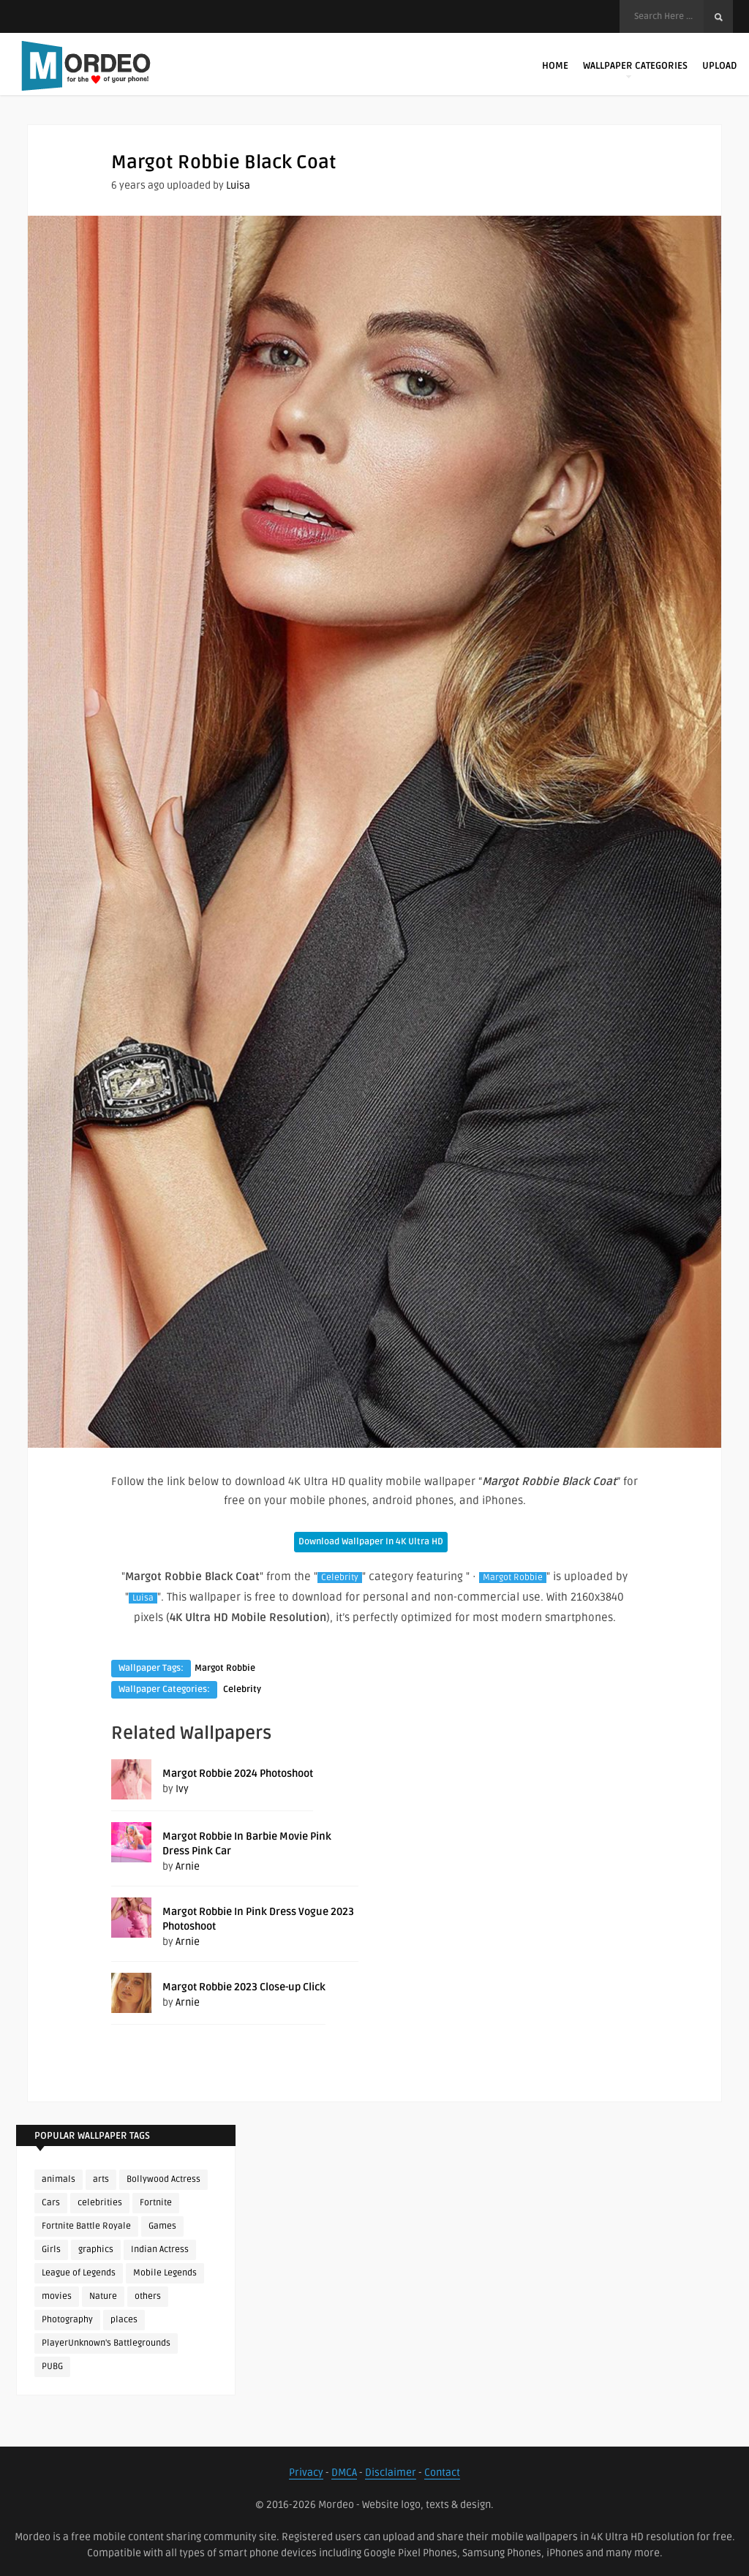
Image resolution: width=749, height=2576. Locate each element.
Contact (442, 2472)
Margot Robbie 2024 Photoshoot (237, 1773)
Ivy (182, 1789)
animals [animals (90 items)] (58, 2179)
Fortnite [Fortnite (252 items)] (156, 2202)
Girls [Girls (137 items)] (51, 2249)
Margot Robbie (513, 1577)
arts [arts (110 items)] (101, 2179)
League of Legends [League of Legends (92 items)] (79, 2272)
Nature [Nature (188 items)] (103, 2296)
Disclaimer (390, 2472)
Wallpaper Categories (635, 69)
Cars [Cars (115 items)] (51, 2202)
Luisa (238, 185)
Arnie (188, 1866)
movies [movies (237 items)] (57, 2296)
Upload (719, 66)
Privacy (306, 2472)
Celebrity (339, 1577)
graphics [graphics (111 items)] (95, 2249)
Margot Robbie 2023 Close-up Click (243, 1987)
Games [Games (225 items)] (162, 2226)
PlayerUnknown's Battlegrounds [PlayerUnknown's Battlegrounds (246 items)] (106, 2343)
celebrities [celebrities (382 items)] (100, 2202)
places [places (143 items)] (124, 2319)
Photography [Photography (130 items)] (67, 2319)
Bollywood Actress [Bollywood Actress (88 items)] (163, 2179)
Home (555, 66)
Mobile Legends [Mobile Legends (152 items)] (165, 2272)
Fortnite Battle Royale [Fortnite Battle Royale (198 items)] (86, 2226)
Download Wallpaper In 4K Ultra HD (370, 1541)
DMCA (344, 2472)
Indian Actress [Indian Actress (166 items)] (160, 2249)
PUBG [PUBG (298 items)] (52, 2366)
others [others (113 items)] (148, 2296)
